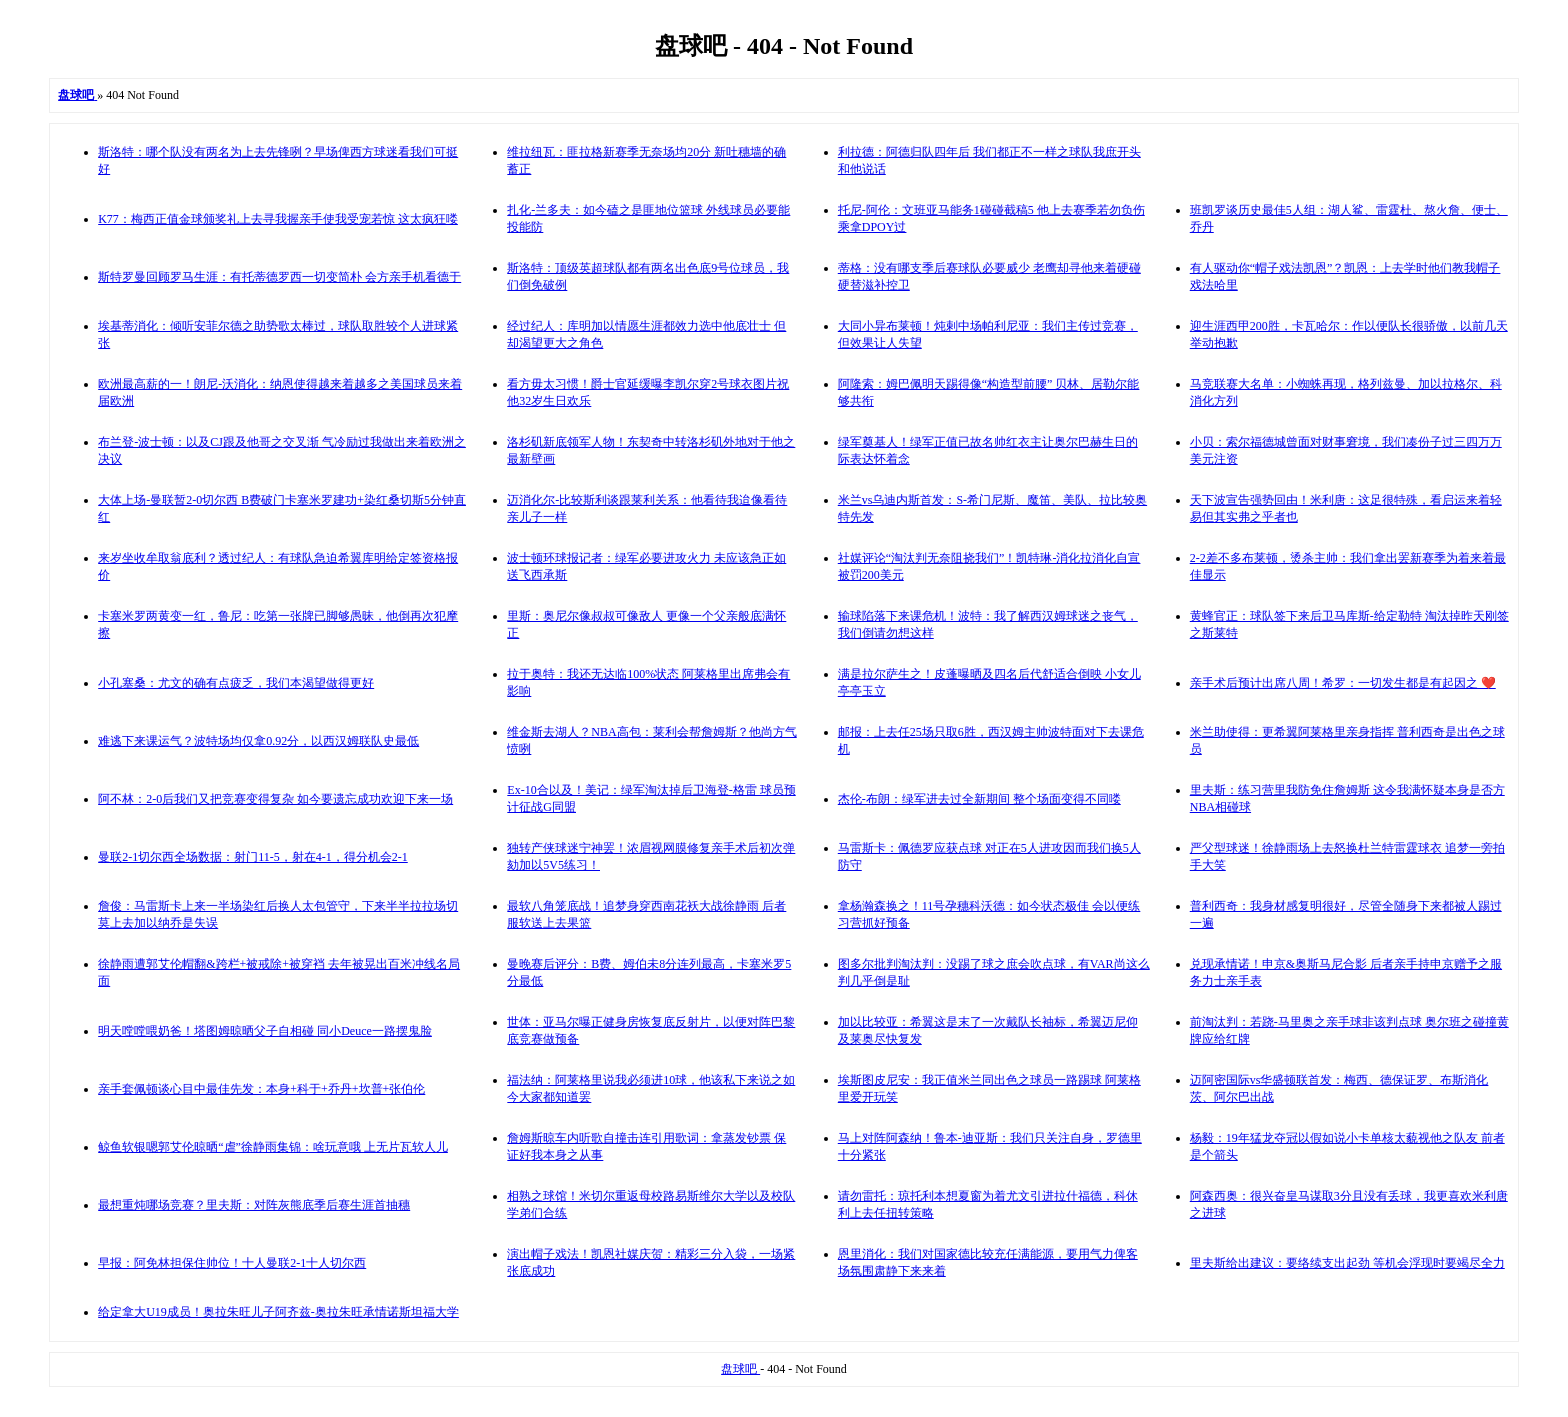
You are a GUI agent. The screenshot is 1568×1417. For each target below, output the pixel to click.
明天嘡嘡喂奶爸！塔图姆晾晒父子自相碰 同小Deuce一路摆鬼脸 (265, 1031)
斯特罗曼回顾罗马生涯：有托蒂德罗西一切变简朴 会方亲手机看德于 (279, 277)
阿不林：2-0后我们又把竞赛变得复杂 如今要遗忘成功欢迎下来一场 (275, 799)
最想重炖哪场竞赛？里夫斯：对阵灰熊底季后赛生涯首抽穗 (254, 1205)
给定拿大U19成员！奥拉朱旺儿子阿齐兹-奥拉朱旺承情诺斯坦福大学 (278, 1312)
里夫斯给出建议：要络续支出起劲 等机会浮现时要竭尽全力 (1347, 1263)
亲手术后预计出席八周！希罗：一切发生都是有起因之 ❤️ (1343, 683)
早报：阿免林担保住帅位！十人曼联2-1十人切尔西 (232, 1263)
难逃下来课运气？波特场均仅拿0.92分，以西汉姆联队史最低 (258, 741)
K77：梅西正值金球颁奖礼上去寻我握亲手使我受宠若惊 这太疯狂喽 (278, 219)
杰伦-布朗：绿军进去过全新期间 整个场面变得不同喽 (979, 799)
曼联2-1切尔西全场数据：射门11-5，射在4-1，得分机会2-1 (253, 857)
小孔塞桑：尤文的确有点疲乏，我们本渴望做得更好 (236, 683)
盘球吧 (740, 1369)
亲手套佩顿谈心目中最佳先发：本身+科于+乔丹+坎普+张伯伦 (261, 1089)
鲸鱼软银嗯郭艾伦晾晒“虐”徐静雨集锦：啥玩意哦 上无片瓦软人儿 (273, 1147)
